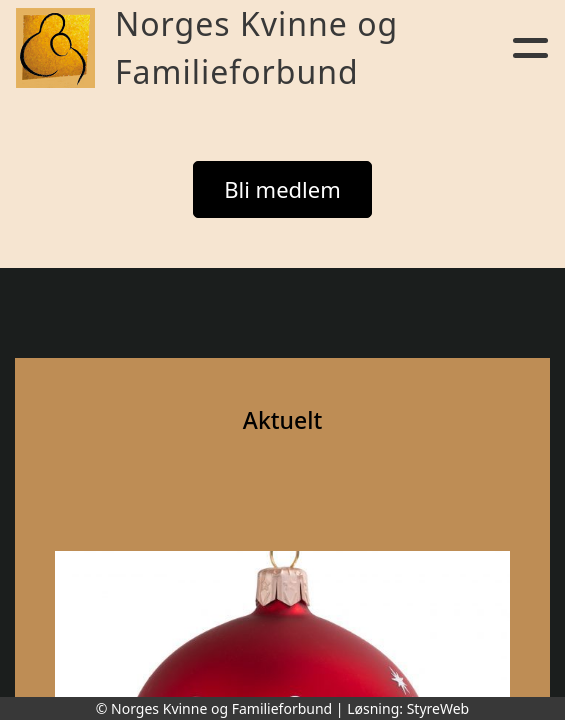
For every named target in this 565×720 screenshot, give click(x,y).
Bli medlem (282, 189)
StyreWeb (438, 708)
